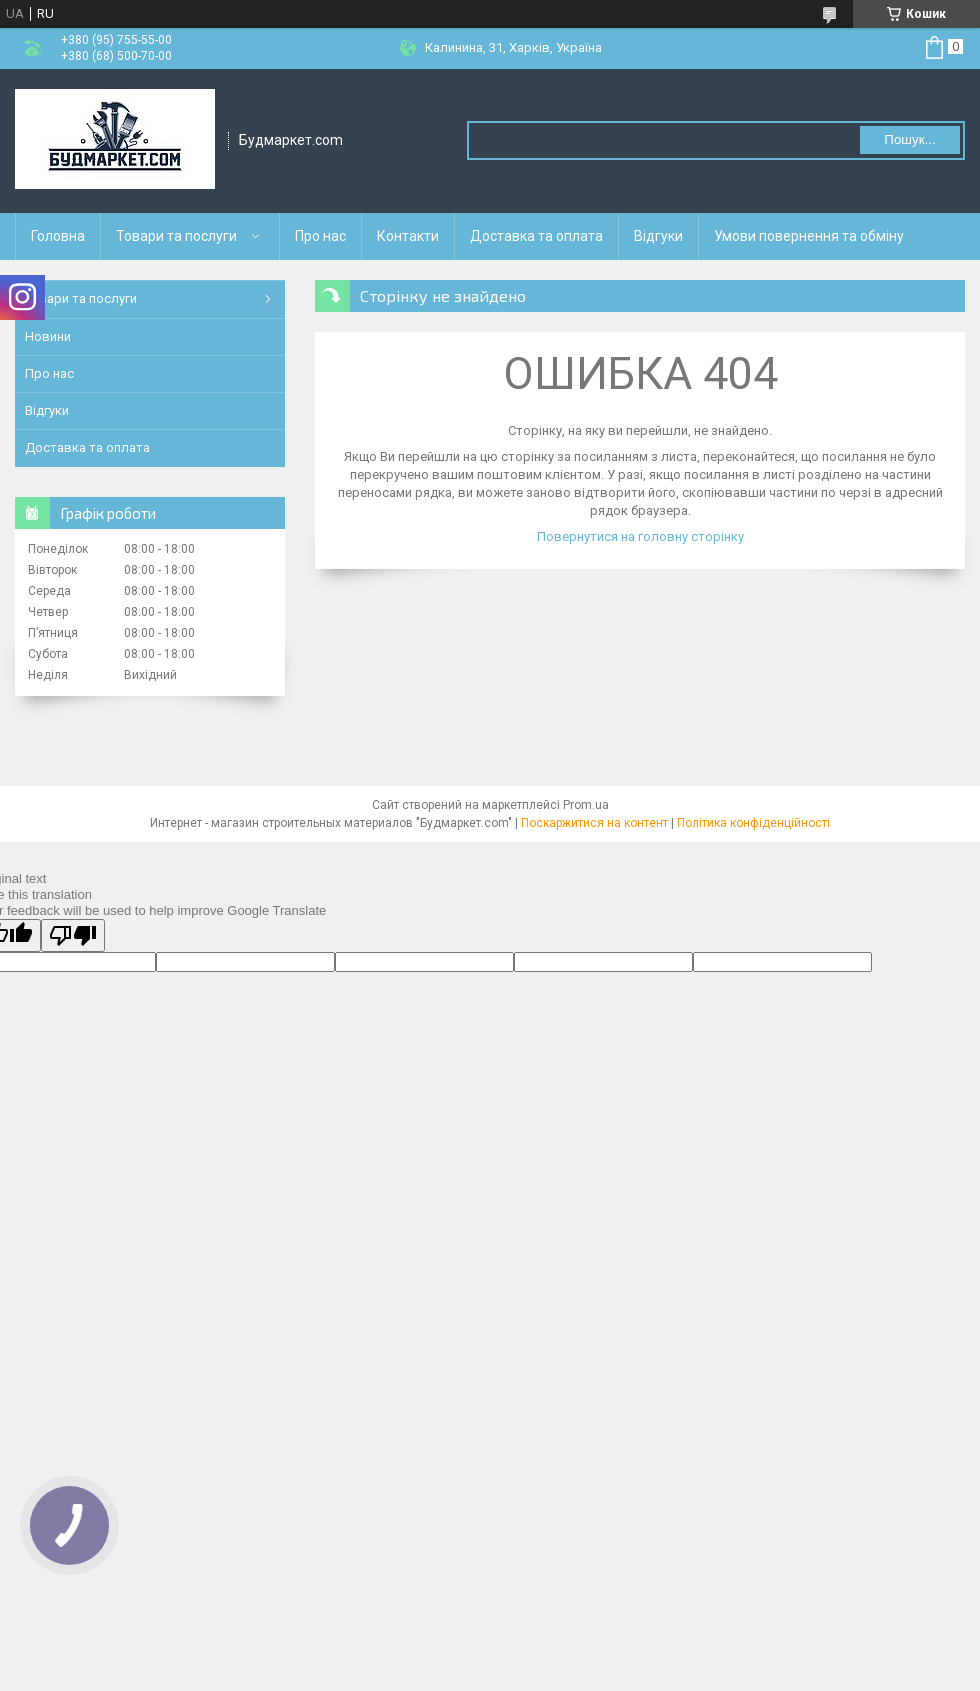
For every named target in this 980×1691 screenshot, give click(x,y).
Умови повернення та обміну (809, 236)
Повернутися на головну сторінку (640, 536)
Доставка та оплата (536, 236)
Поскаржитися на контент (594, 823)
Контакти (408, 236)
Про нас (320, 236)
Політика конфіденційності (753, 823)
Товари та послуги (176, 236)
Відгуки (658, 236)
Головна (58, 236)
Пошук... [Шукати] (909, 139)
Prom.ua (586, 805)
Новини (48, 336)
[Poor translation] (73, 935)
